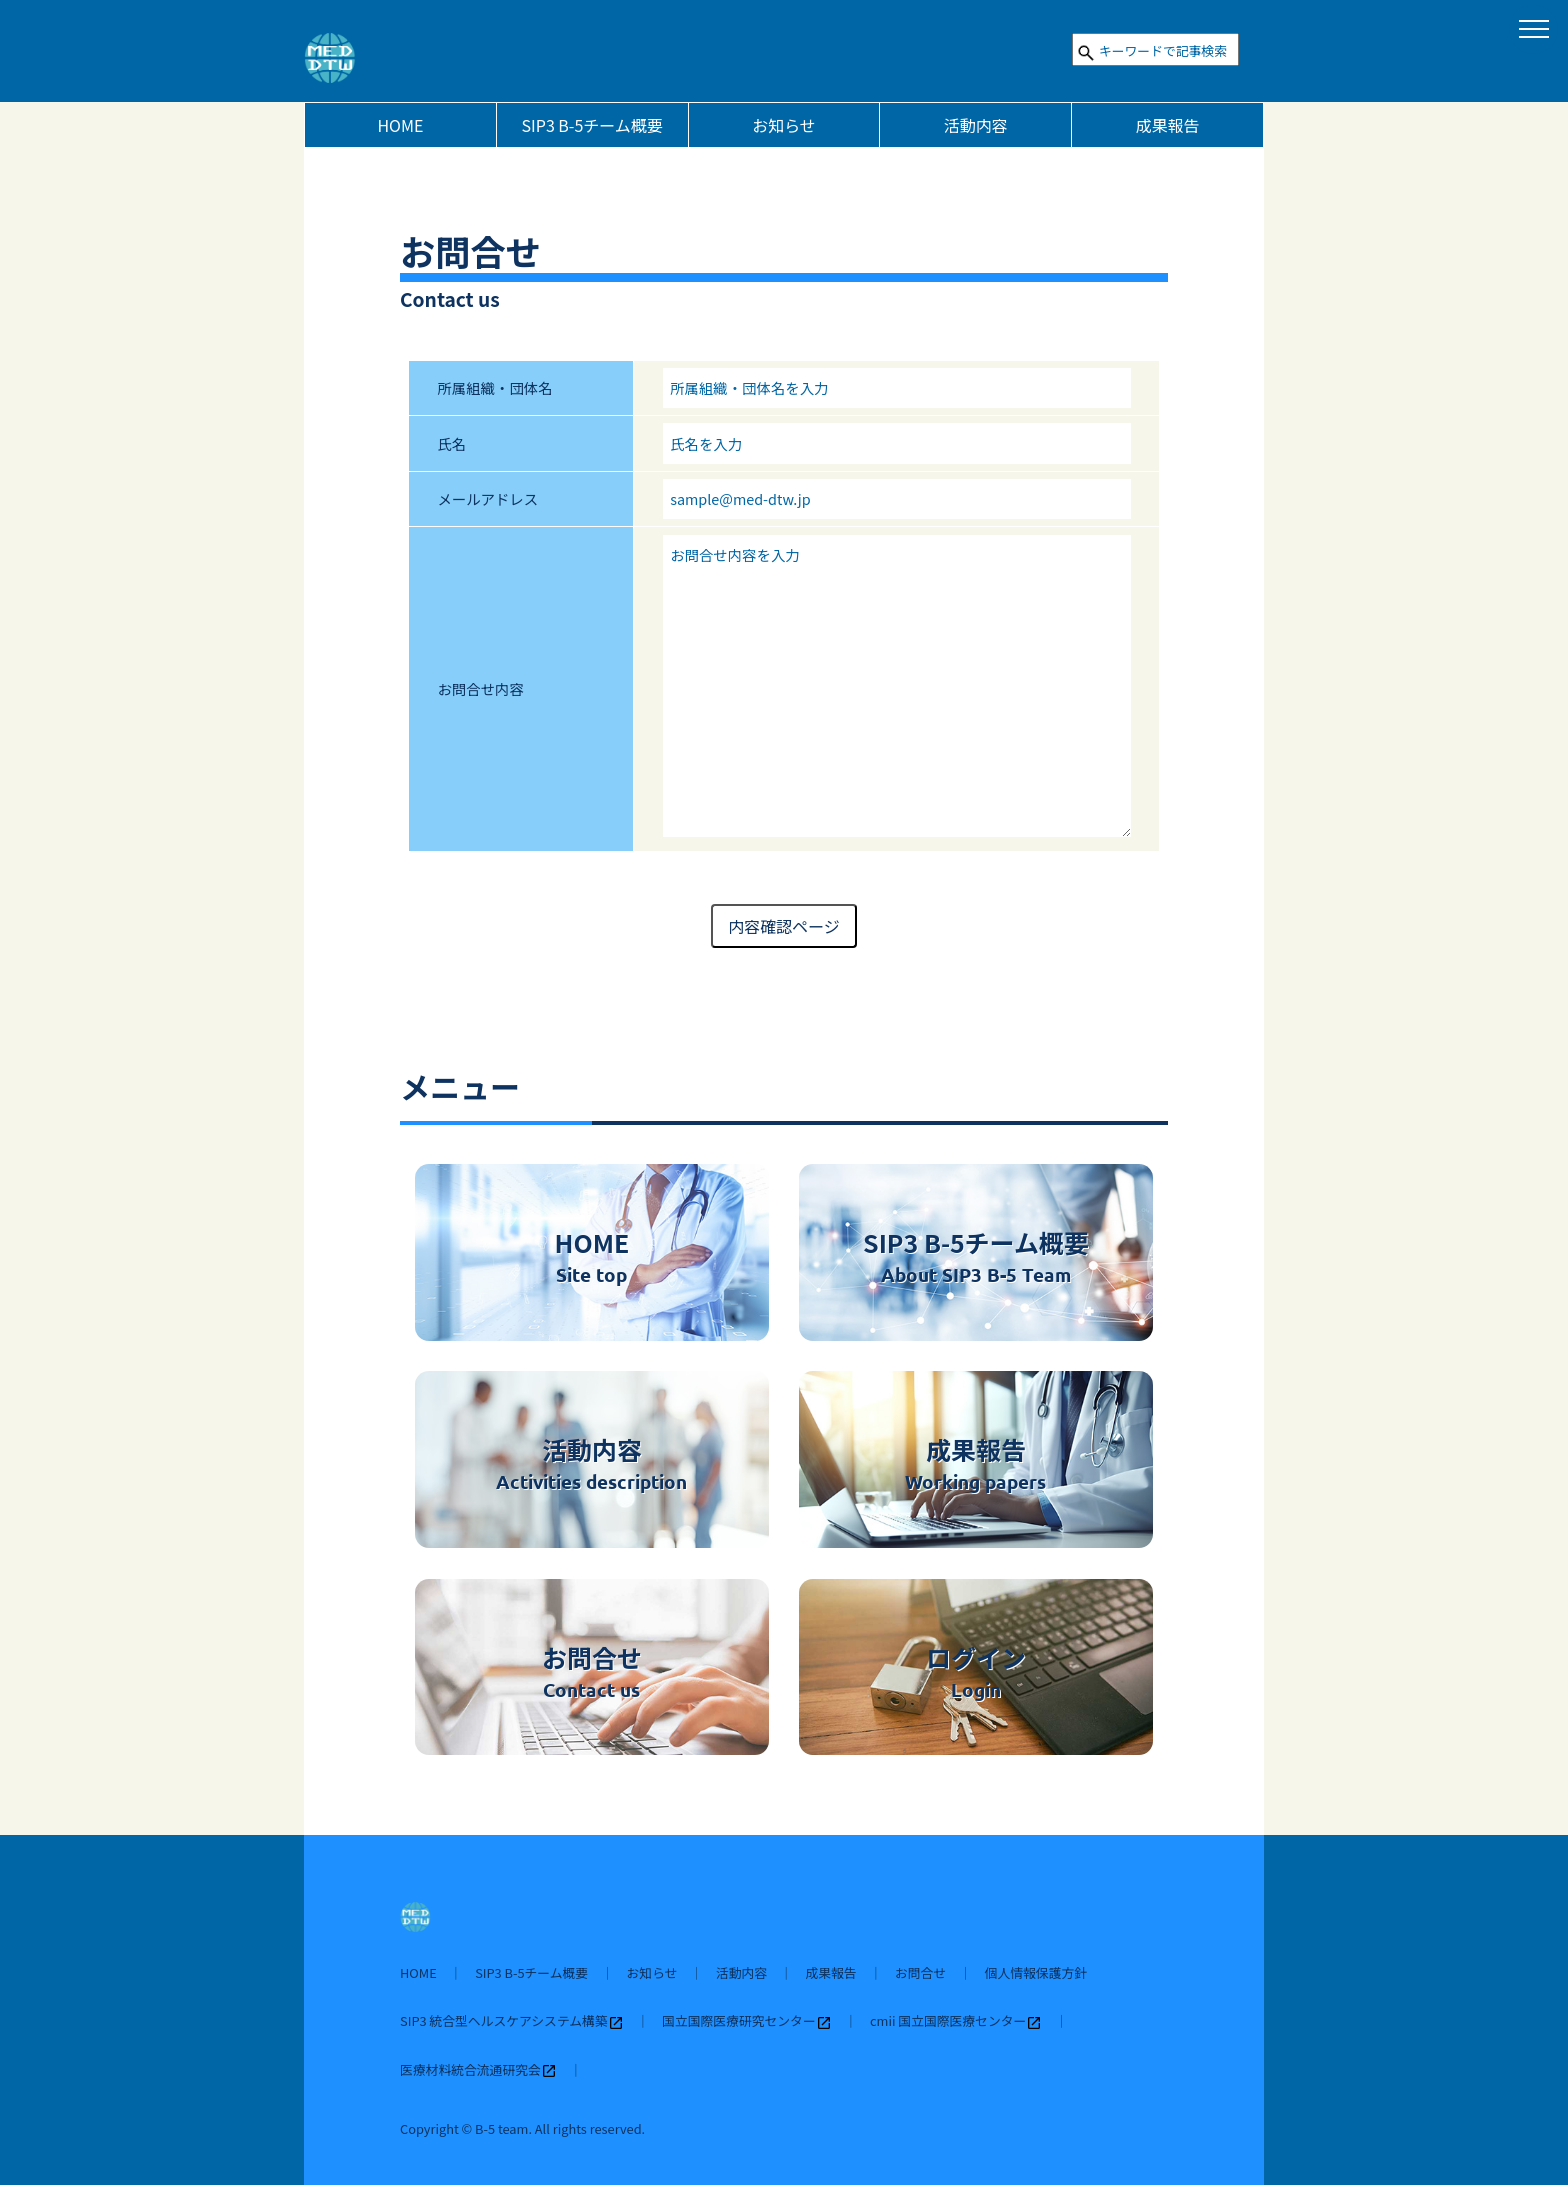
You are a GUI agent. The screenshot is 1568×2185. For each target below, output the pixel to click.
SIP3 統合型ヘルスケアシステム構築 (504, 2020)
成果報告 (830, 1972)
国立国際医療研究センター (739, 2020)
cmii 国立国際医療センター (948, 2020)
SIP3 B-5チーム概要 (531, 1972)
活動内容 (741, 1972)
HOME (418, 1972)
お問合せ (920, 1972)
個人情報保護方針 (1036, 1972)
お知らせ (652, 1972)
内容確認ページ (784, 926)
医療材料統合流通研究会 (470, 2069)
